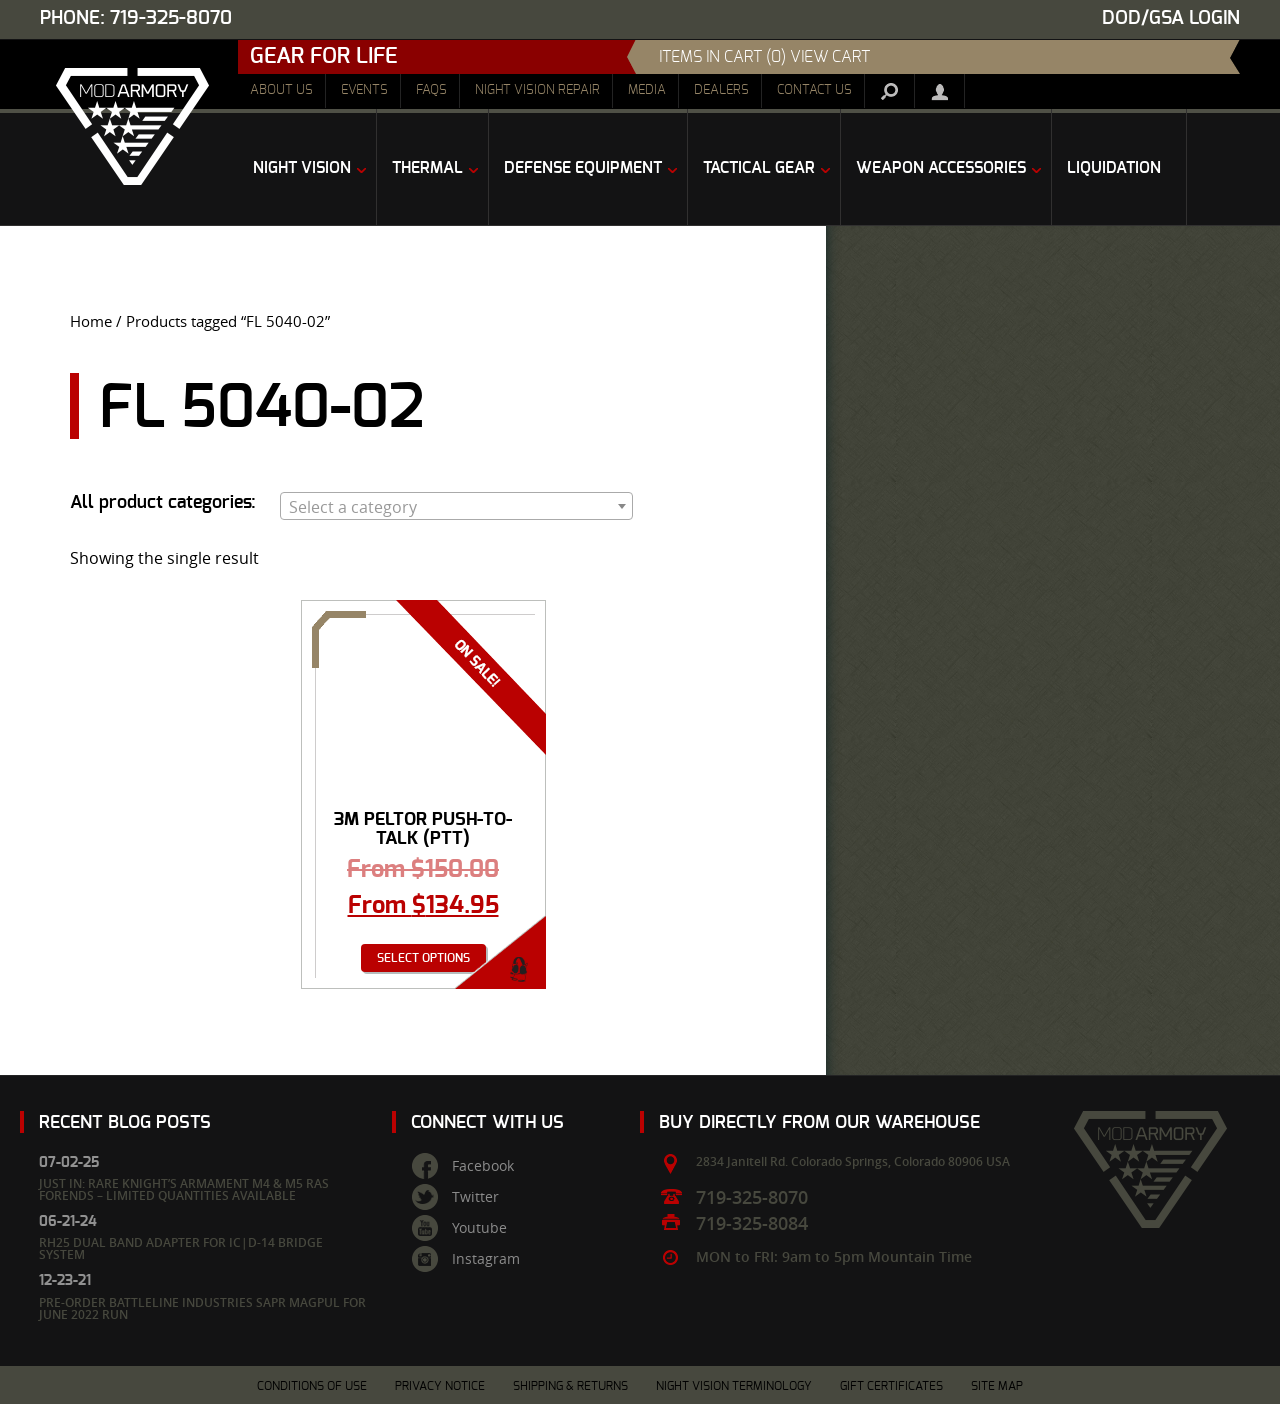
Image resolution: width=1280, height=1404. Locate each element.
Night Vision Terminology (734, 1386)
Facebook (483, 1166)
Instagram (486, 1259)
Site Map (997, 1386)
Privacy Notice (440, 1386)
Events (364, 90)
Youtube (479, 1228)
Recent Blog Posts (125, 1122)
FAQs (431, 90)
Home (91, 321)
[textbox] (456, 507)
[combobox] (456, 506)
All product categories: (163, 503)
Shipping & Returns (570, 1386)
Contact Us (814, 90)
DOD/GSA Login (1171, 18)
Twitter (475, 1197)
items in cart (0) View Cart (764, 57)
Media (647, 90)
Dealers (721, 90)
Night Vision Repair (537, 90)
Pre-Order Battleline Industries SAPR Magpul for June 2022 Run (202, 1308)
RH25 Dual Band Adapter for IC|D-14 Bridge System (181, 1248)
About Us (281, 90)
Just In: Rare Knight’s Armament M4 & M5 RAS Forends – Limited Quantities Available (184, 1189)
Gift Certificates (891, 1386)
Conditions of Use (312, 1386)
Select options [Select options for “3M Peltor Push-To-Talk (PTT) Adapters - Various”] (423, 958)
